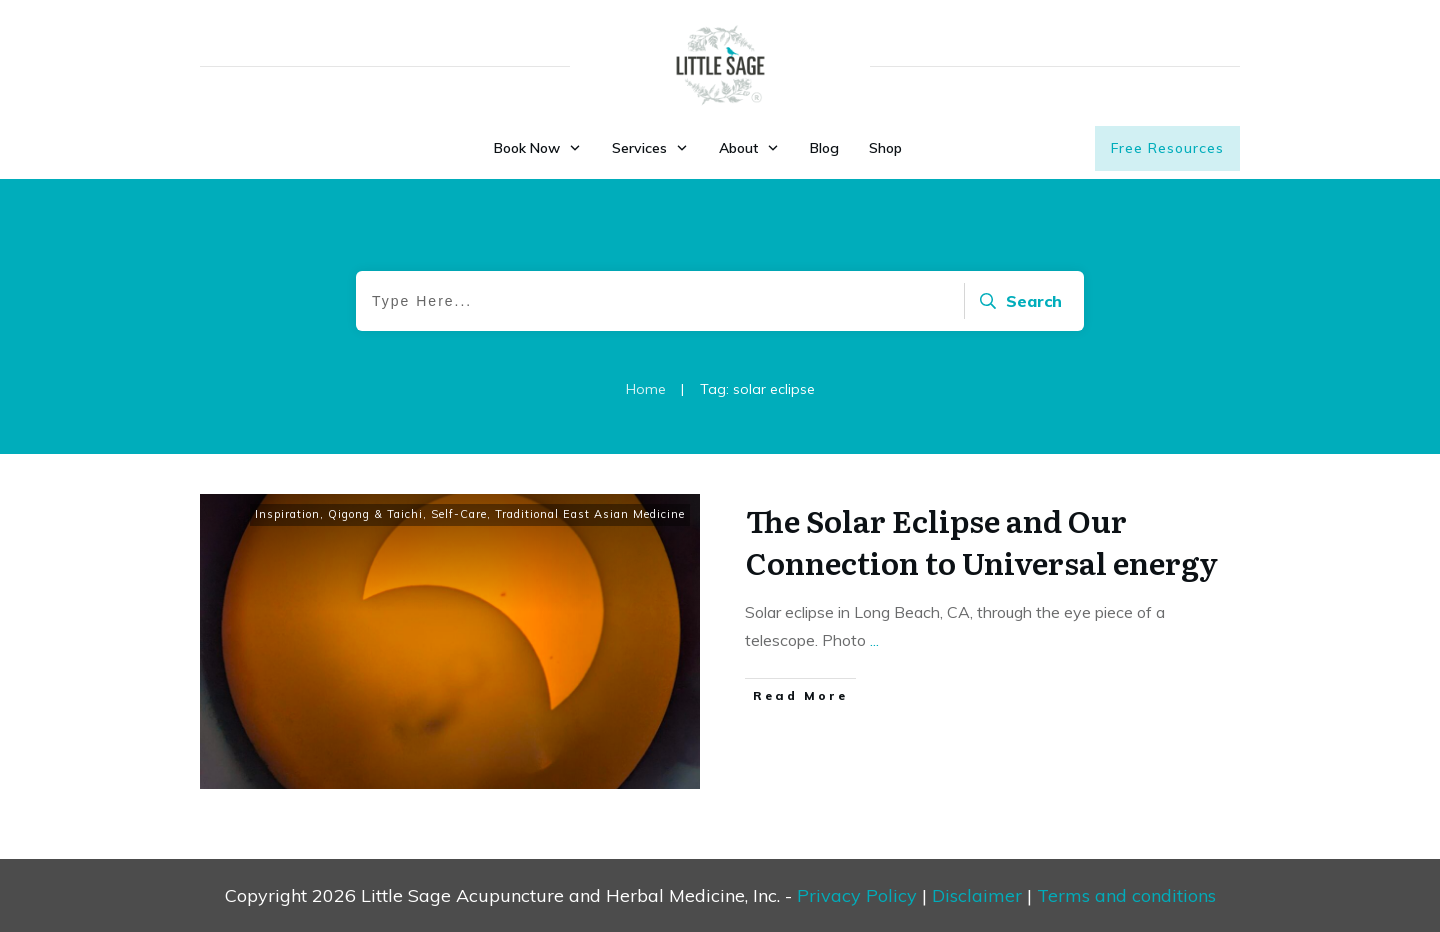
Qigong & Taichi (375, 514)
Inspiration (287, 514)
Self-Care (459, 514)
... (874, 640)
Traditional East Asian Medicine (590, 514)
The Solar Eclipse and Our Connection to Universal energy (982, 541)
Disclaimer (977, 895)
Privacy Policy (857, 895)
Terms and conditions (1126, 895)
